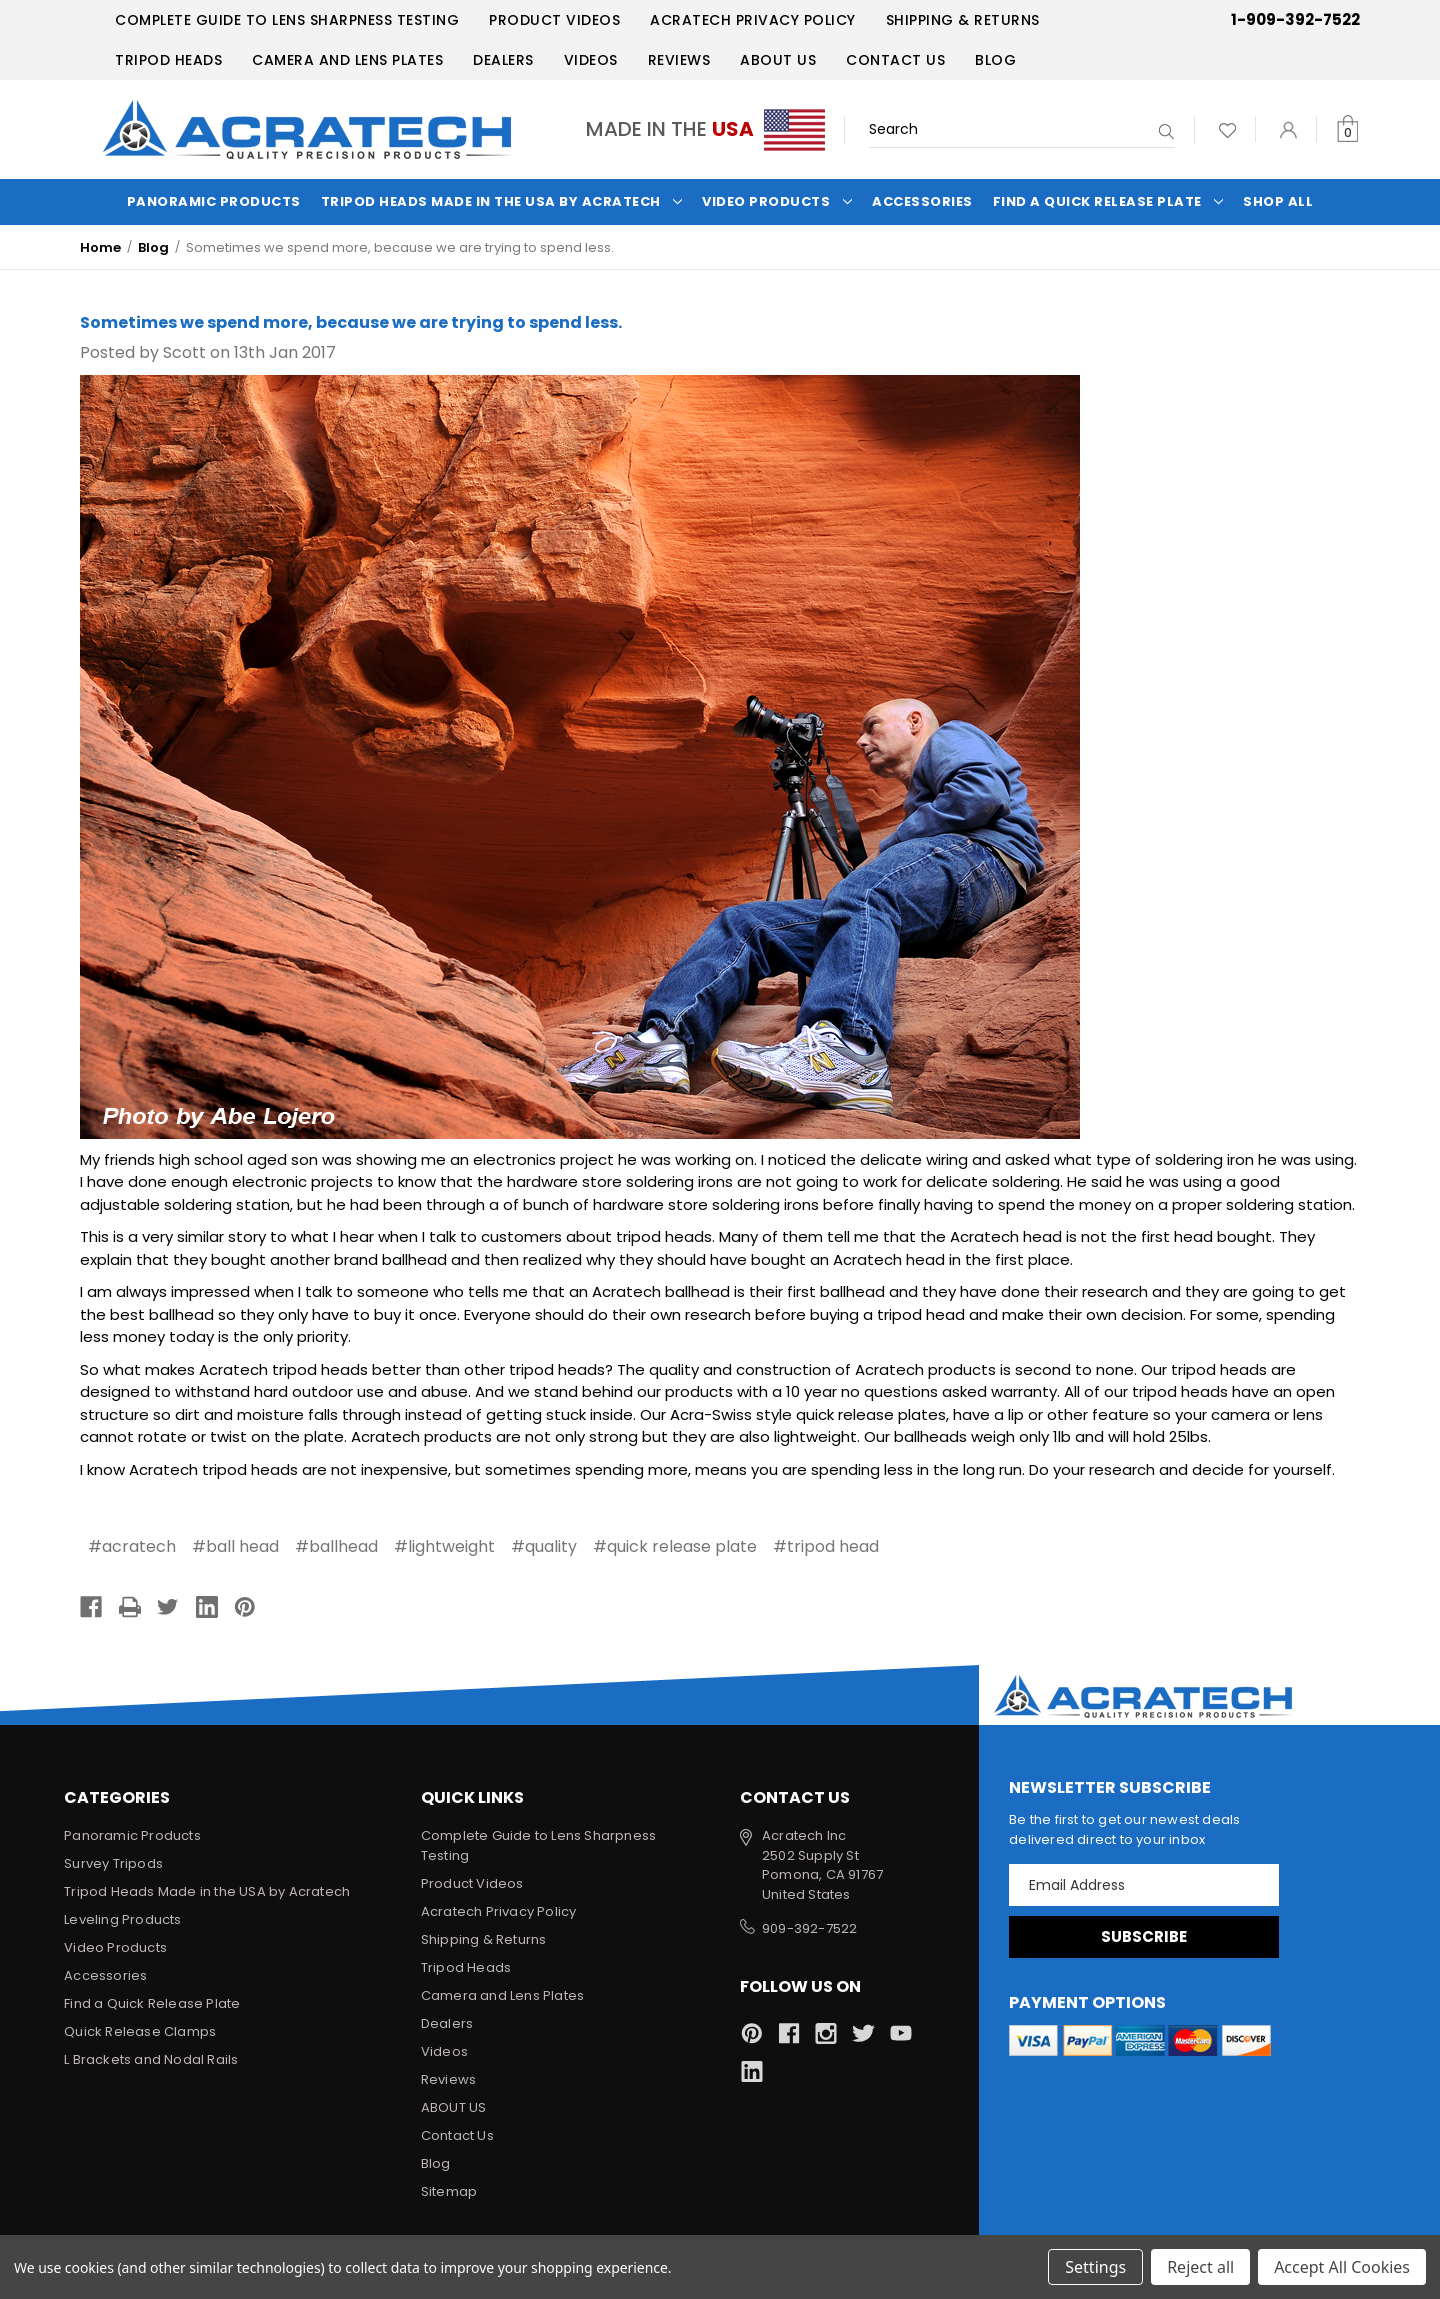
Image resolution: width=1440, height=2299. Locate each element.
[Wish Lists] (1227, 129)
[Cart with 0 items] (1347, 129)
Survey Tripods (113, 1863)
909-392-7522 (809, 1928)
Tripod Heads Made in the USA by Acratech (502, 201)
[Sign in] (1288, 129)
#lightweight (444, 1546)
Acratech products (925, 1369)
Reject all (1200, 2267)
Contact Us (895, 60)
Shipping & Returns (963, 20)
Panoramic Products (214, 201)
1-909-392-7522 (1295, 19)
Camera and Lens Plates (347, 60)
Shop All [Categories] (1278, 201)
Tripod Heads (168, 60)
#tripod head (826, 1546)
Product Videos (554, 20)
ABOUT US (778, 60)
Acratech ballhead (661, 1291)
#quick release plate (675, 1546)
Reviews (679, 60)
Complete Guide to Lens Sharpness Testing (287, 20)
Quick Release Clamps (140, 2031)
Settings (1095, 2267)
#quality (544, 1546)
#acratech (132, 1546)
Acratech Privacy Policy (753, 20)
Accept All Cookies (1342, 2267)
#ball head (235, 1546)
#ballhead (336, 1546)
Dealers (503, 60)
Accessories (922, 201)
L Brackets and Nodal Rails (151, 2059)
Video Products (777, 201)
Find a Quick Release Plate (1108, 201)
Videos (591, 60)
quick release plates (871, 1414)
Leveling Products (122, 1919)
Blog (995, 60)
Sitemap (449, 2191)
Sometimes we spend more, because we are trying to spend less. (351, 322)
